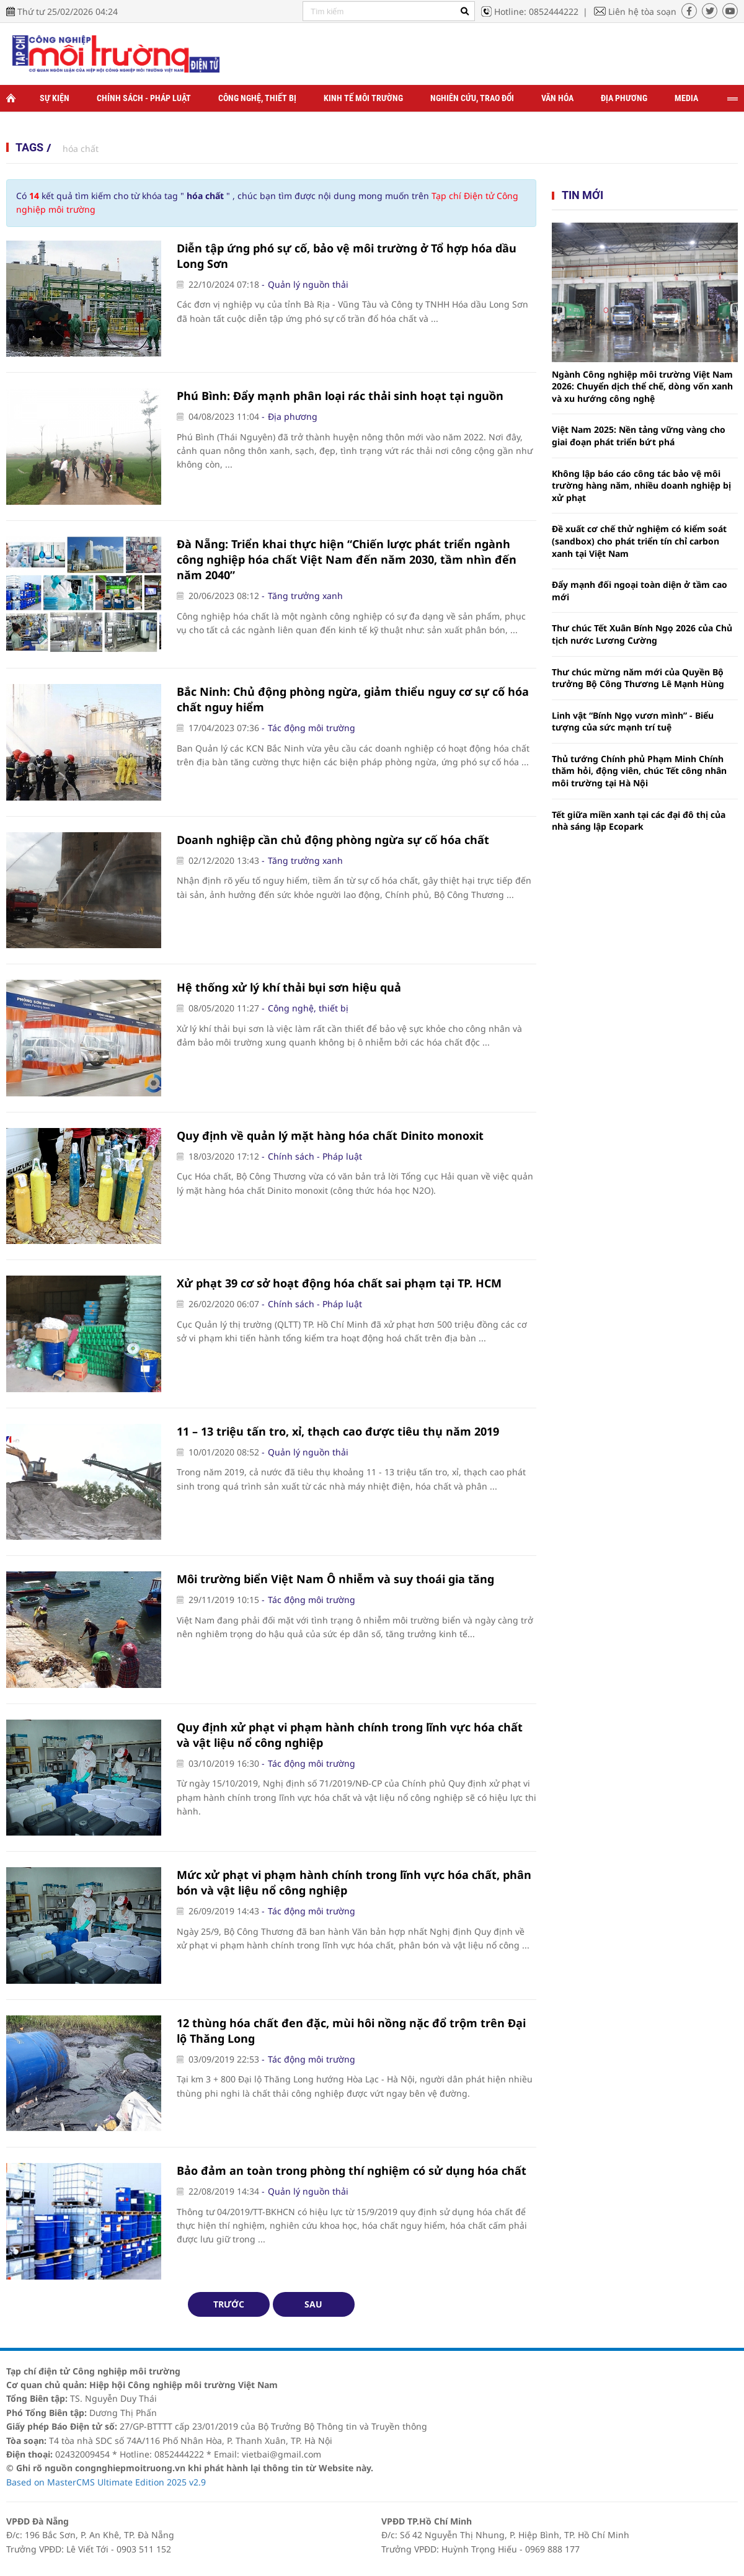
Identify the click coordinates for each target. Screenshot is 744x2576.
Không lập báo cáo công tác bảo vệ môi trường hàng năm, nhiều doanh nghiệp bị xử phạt (641, 486)
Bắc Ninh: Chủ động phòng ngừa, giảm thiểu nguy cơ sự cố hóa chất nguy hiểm (353, 699)
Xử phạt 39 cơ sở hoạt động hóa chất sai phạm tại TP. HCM (339, 1283)
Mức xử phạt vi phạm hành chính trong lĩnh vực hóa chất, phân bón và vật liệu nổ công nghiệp (354, 1882)
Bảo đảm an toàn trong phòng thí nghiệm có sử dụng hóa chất (351, 2170)
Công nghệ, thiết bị (257, 98)
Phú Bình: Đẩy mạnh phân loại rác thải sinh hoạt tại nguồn (340, 395)
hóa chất (81, 148)
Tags (29, 147)
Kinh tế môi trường (363, 98)
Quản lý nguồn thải (308, 284)
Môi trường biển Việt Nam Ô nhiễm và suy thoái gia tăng (335, 1578)
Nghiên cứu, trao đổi (472, 98)
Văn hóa (557, 98)
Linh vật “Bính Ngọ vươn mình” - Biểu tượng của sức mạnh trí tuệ (633, 721)
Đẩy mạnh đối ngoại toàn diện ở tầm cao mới (639, 591)
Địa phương (624, 98)
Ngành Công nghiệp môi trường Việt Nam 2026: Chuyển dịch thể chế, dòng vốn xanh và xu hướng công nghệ (642, 386)
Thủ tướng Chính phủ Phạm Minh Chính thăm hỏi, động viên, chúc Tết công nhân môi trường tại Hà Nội (639, 771)
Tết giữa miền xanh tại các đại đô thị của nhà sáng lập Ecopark (638, 821)
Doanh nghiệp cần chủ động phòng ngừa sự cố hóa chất (333, 839)
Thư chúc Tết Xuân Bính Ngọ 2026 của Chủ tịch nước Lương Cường (642, 634)
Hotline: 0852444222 (536, 11)
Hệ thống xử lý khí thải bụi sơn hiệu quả (289, 987)
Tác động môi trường (311, 728)
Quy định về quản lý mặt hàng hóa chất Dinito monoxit (330, 1135)
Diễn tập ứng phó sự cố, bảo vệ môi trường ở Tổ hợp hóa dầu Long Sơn (346, 256)
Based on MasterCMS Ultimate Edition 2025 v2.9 (106, 2482)
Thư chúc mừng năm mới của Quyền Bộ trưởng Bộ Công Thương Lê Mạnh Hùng (638, 678)
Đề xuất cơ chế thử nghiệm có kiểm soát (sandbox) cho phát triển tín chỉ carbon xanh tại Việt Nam (639, 541)
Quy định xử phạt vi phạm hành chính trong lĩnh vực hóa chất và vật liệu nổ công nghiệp (350, 1735)
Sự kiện (54, 98)
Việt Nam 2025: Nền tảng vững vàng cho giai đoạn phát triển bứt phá (638, 436)
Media (686, 98)
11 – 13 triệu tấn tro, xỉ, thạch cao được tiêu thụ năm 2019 (338, 1431)
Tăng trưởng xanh (305, 596)
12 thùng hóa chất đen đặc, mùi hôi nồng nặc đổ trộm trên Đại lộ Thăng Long (351, 2030)
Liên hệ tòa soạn (642, 11)
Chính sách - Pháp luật (144, 98)
